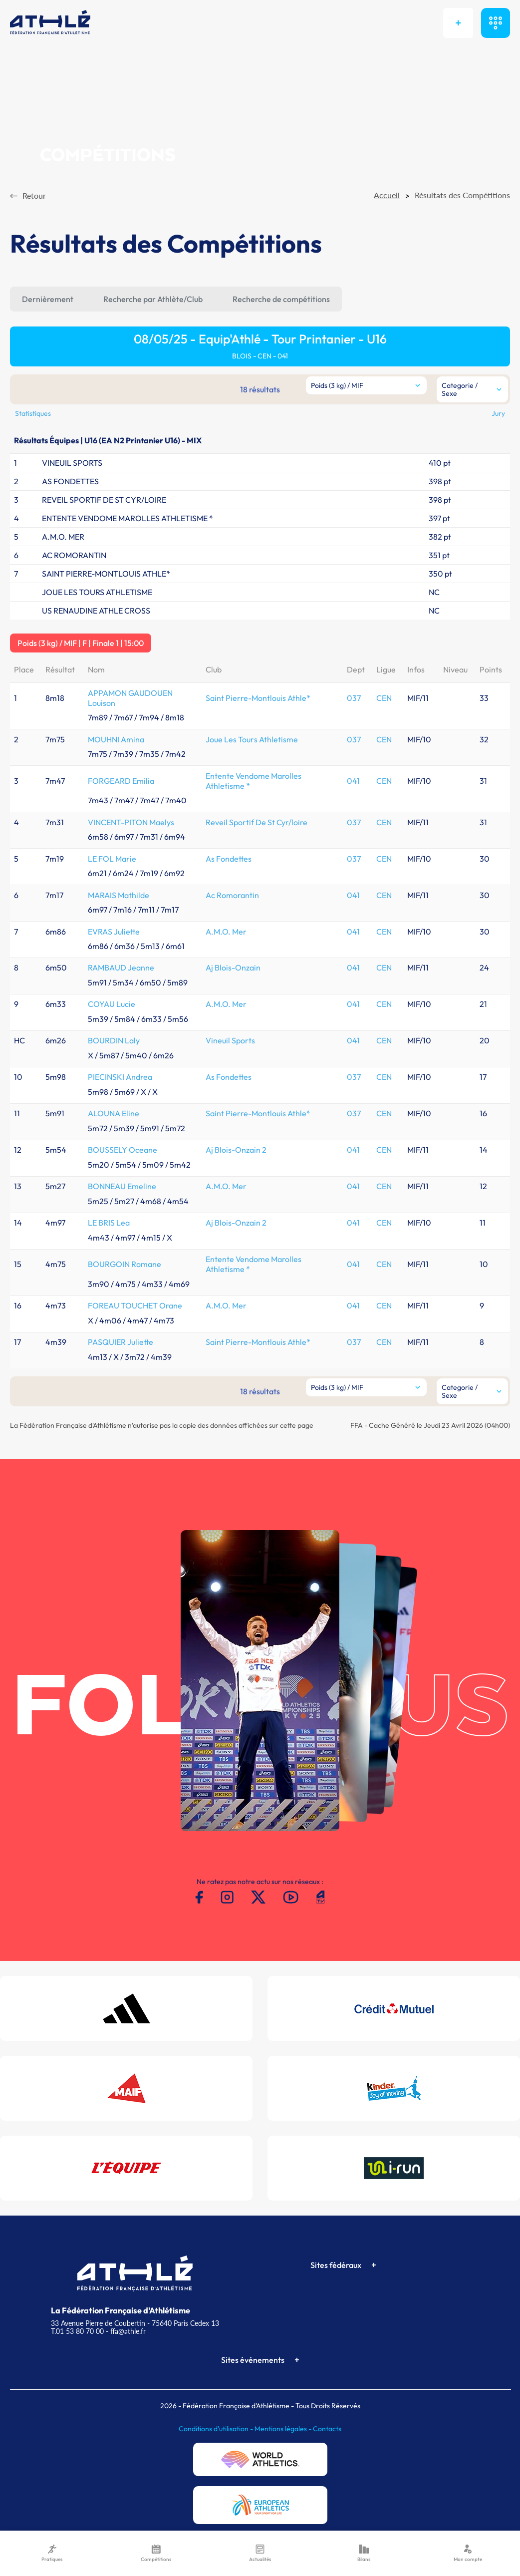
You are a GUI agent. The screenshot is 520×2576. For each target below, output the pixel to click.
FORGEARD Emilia (121, 781)
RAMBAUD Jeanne (121, 967)
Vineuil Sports (230, 1040)
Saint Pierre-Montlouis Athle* (258, 698)
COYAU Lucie (111, 1004)
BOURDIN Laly (114, 1040)
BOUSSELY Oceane (122, 1150)
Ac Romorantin (232, 895)
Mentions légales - (284, 2428)
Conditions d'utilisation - (217, 2428)
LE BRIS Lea (109, 1223)
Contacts (327, 2428)
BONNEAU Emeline (122, 1186)
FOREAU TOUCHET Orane (135, 1305)
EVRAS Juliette (114, 932)
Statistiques (33, 413)
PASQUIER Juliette (120, 1342)
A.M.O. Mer (226, 932)
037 (354, 698)
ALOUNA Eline (113, 1113)
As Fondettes (229, 859)
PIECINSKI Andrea (120, 1077)
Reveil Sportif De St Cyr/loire (256, 822)
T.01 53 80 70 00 (77, 2331)
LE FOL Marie (112, 859)
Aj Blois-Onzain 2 (236, 1150)
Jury (498, 413)
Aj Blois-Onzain (233, 967)
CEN (384, 698)
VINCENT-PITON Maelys (131, 822)
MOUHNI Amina (116, 739)
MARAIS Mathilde (118, 895)
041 (353, 781)
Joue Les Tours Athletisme (252, 739)
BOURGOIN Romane (124, 1264)
